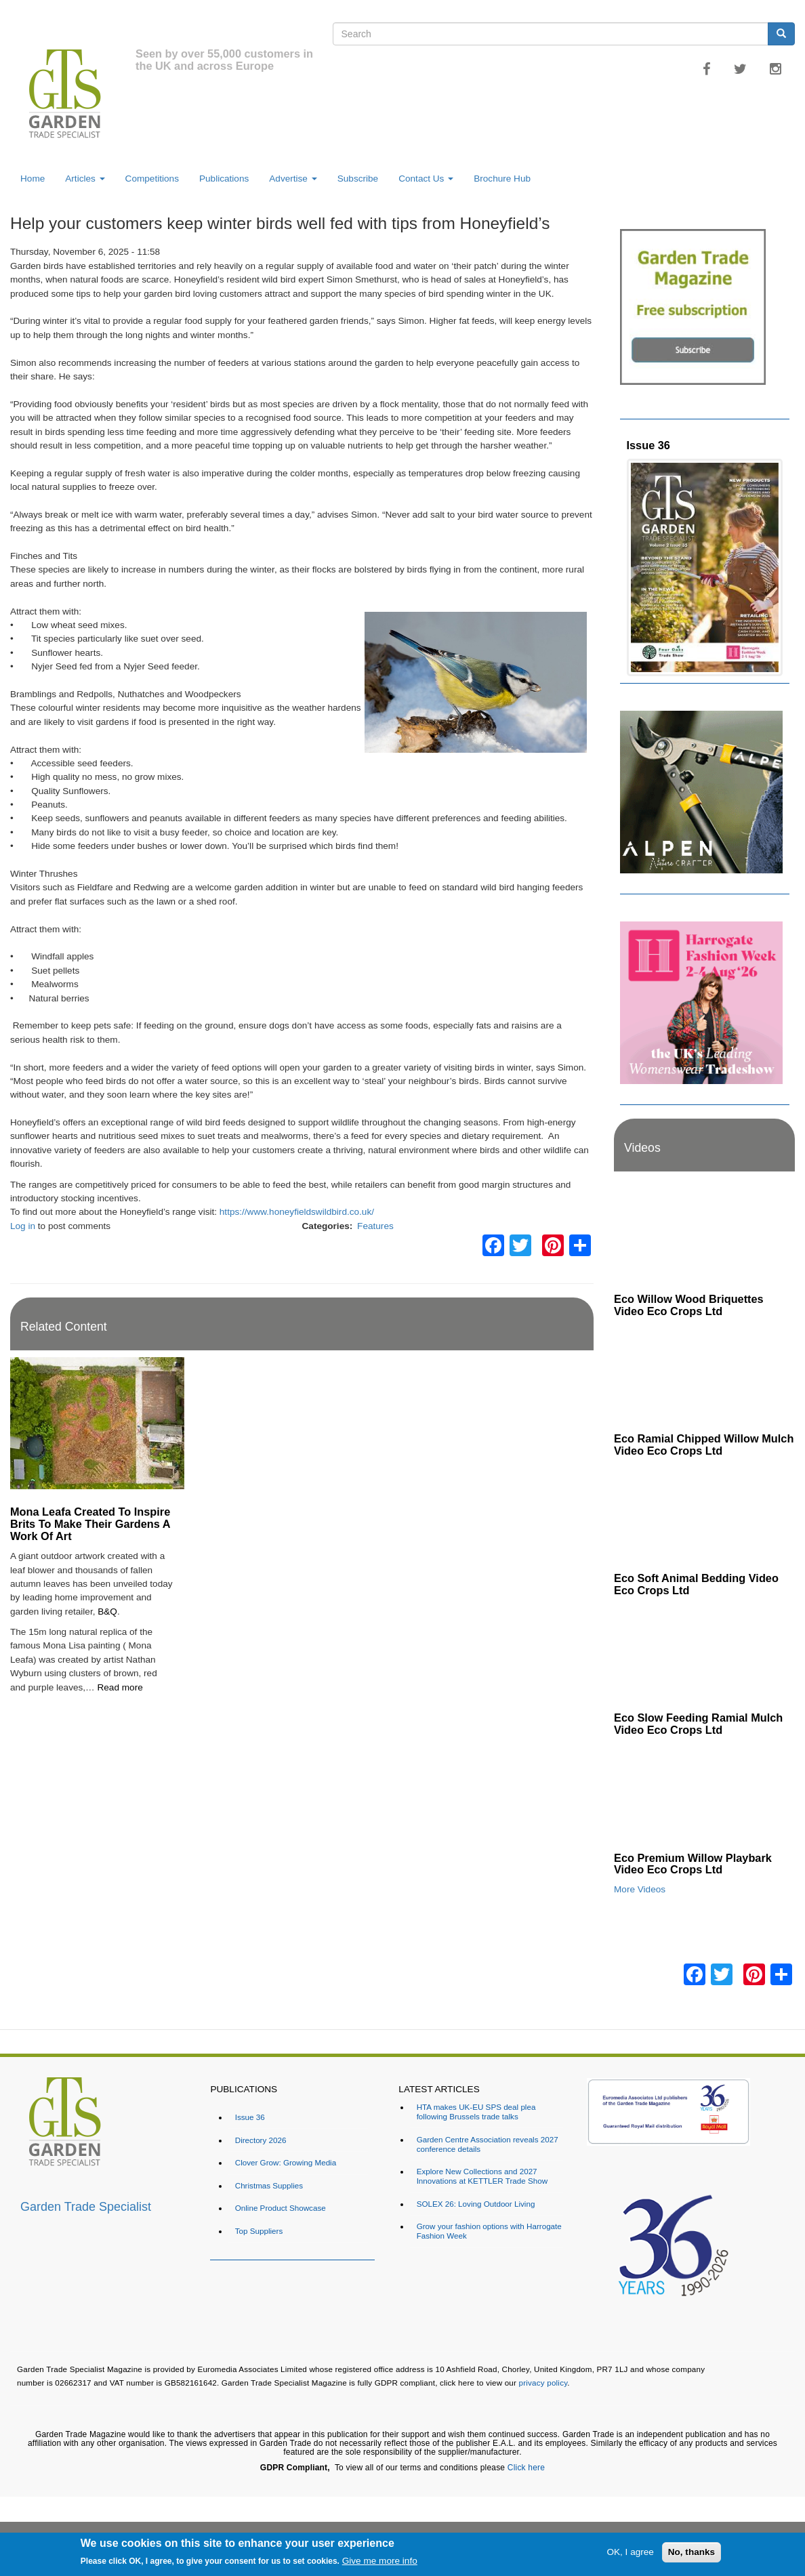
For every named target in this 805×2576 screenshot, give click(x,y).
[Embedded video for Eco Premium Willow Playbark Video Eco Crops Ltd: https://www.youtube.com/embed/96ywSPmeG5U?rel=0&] (704, 1794)
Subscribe (357, 178)
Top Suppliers (259, 2230)
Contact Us (425, 178)
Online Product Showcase (280, 2207)
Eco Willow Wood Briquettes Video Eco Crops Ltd (689, 1305)
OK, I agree (630, 2552)
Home (32, 178)
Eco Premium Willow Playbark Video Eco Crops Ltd (693, 1864)
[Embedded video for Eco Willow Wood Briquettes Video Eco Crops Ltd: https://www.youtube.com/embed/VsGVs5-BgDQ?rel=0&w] (704, 1236)
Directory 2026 (261, 2140)
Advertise (292, 178)
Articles (84, 178)
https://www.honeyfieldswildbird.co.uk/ (297, 1212)
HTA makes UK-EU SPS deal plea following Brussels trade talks (476, 2111)
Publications (224, 178)
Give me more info (379, 2561)
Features (375, 1226)
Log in (22, 1226)
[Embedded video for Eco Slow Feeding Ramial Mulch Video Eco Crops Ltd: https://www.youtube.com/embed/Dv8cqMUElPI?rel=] (704, 1654)
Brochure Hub (502, 178)
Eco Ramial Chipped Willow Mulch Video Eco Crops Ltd (703, 1444)
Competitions (152, 178)
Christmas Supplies (269, 2185)
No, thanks (692, 2552)
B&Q (107, 1611)
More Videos (639, 1889)
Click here (526, 2467)
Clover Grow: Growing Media (285, 2162)
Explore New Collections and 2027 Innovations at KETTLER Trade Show (482, 2176)
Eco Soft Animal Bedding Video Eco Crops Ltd (696, 1584)
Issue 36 (648, 445)
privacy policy (543, 2382)
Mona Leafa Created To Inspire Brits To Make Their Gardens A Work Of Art (90, 1523)
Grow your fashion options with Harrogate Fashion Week (489, 2231)
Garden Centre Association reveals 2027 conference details (487, 2144)
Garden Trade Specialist (85, 2207)
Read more (119, 1687)
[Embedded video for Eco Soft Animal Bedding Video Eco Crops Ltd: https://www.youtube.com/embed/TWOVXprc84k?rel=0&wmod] (704, 1515)
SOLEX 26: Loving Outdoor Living (476, 2203)
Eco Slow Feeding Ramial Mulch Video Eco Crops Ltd (698, 1723)
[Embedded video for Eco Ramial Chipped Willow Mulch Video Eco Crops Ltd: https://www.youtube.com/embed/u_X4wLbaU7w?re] (704, 1375)
